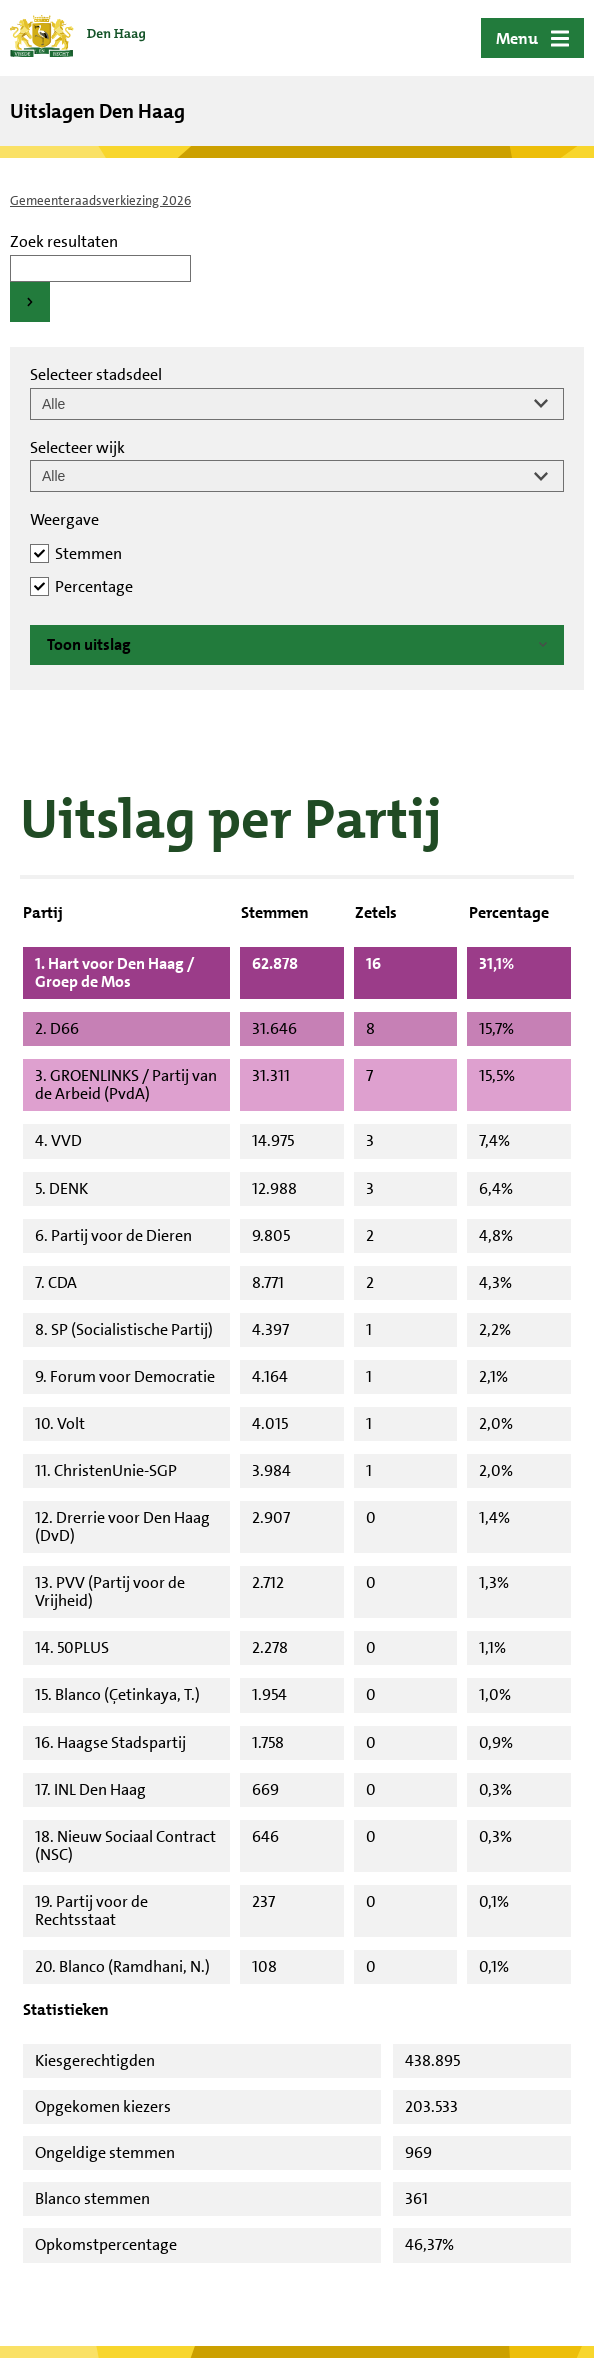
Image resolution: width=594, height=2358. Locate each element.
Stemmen (88, 553)
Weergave (64, 519)
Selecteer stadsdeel (96, 374)
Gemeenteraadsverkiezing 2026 (100, 200)
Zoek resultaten (64, 241)
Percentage (94, 586)
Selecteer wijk (77, 447)
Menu (517, 38)
